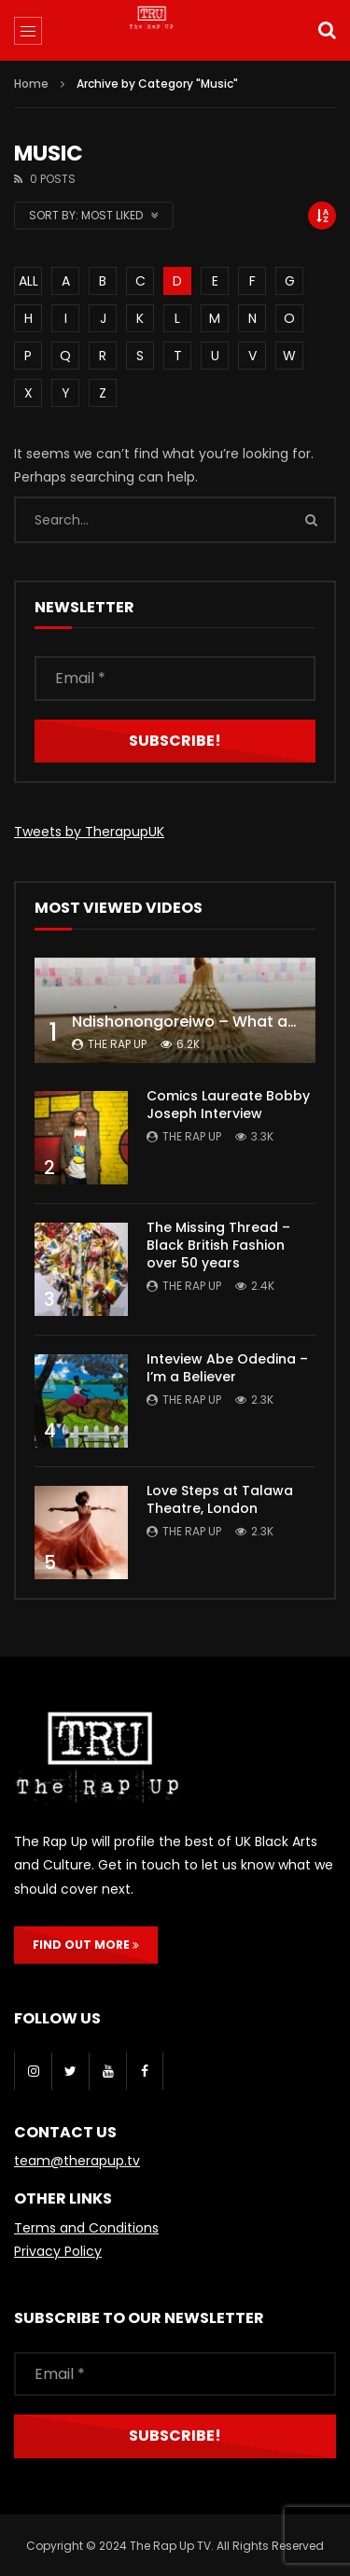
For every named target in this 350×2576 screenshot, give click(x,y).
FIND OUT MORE (86, 1945)
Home (31, 83)
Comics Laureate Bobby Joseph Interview (228, 1104)
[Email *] (175, 678)
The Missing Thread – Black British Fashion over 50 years (218, 1245)
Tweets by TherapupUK (89, 831)
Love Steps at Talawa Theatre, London (220, 1499)
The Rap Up (117, 1044)
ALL (28, 281)
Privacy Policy (58, 2251)
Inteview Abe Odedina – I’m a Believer (227, 1368)
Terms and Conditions (86, 2228)
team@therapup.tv (77, 2160)
